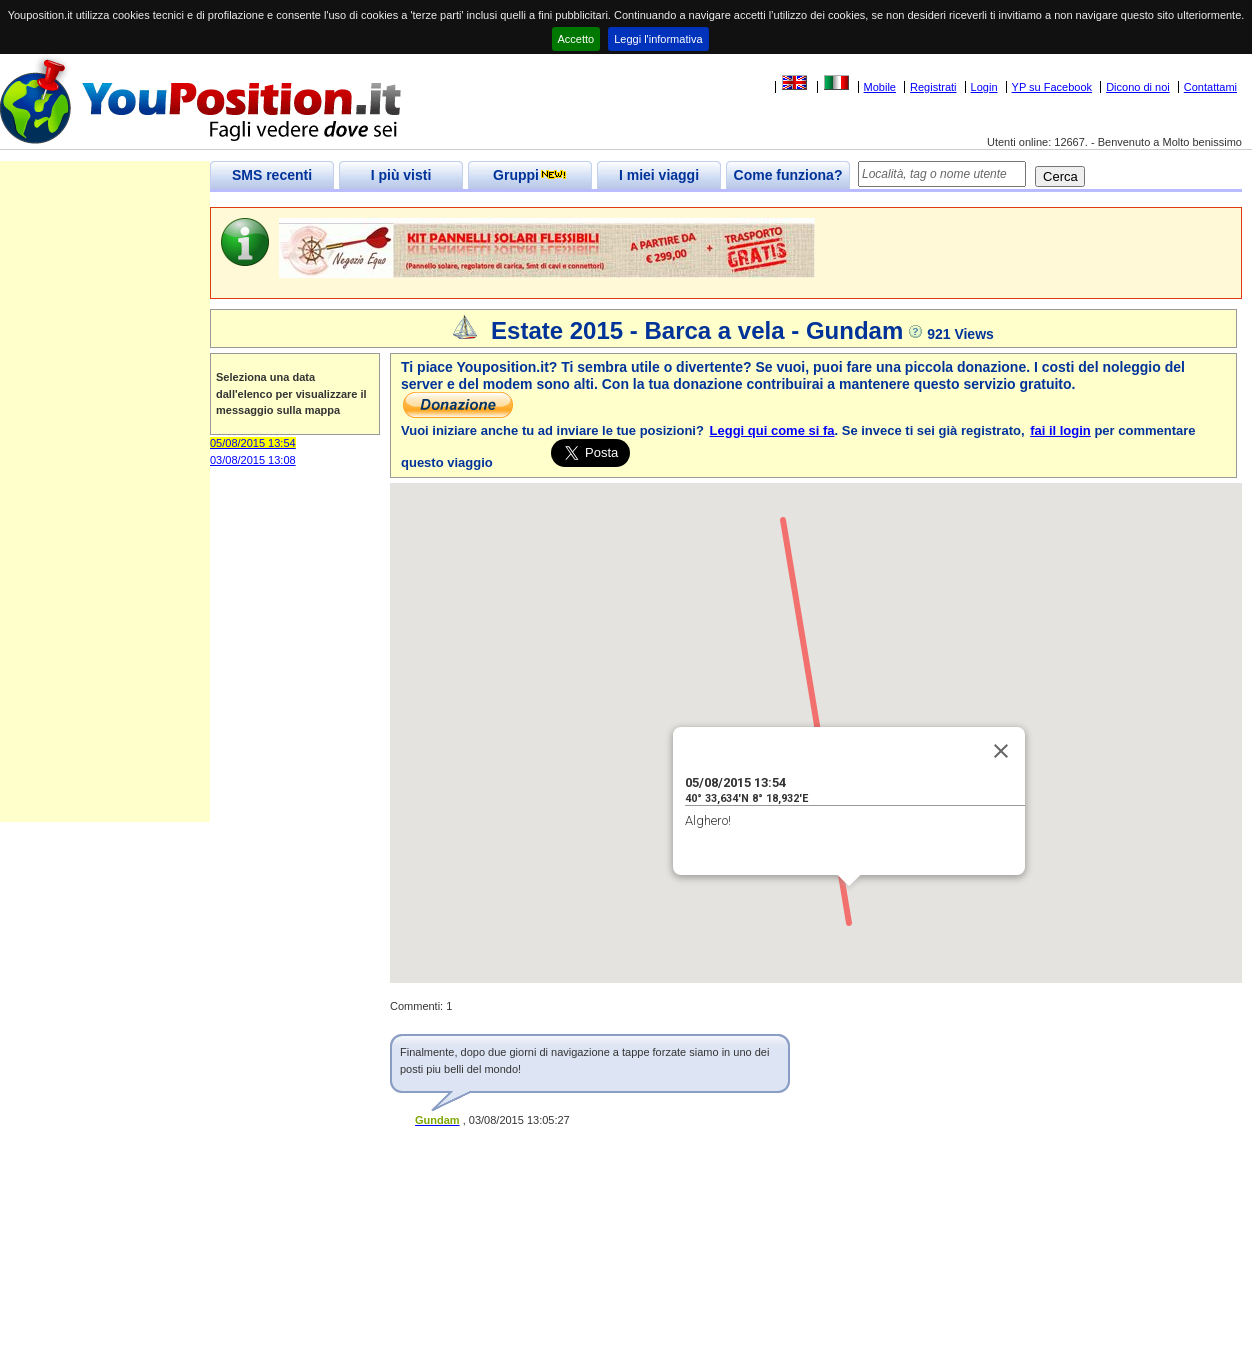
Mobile (880, 87)
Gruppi (530, 175)
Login (984, 87)
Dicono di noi (1138, 87)
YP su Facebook (1052, 87)
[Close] (1001, 751)
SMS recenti (272, 175)
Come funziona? (788, 175)
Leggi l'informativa (658, 39)
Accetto (576, 39)
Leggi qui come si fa (772, 430)
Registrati (933, 87)
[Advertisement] (105, 522)
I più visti (401, 175)
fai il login (1060, 430)
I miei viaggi (659, 175)
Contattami (1210, 87)
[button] (849, 904)
